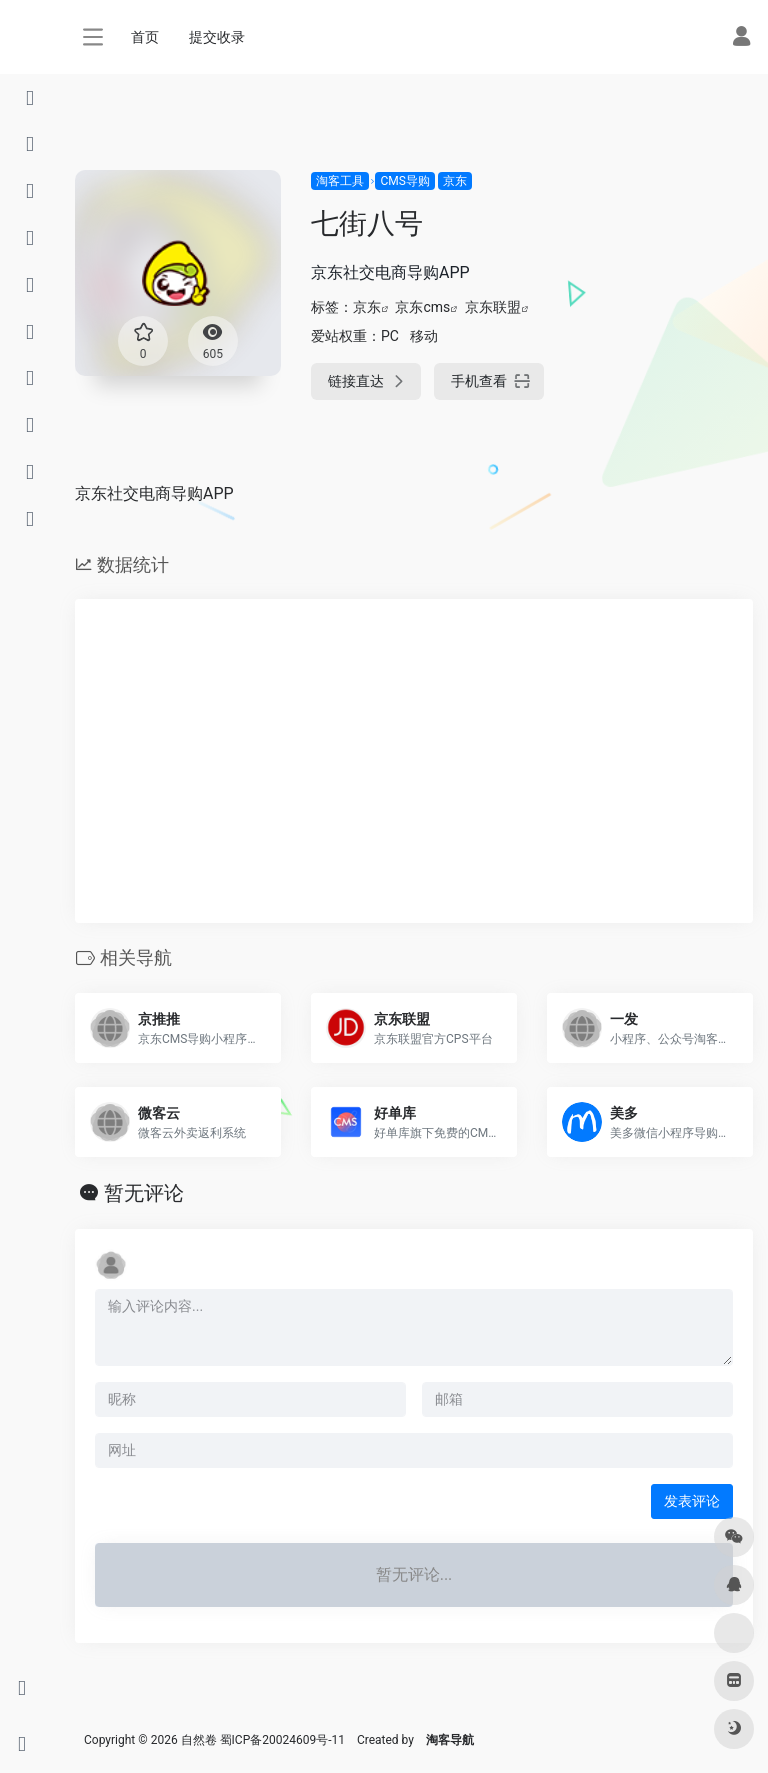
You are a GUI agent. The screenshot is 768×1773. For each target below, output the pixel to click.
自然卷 (199, 1740)
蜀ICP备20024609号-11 (282, 1740)
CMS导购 (404, 181)
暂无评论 (144, 1193)
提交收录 (217, 37)
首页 (145, 37)
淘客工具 (340, 181)
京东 (455, 181)
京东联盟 (493, 307)
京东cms (422, 307)
